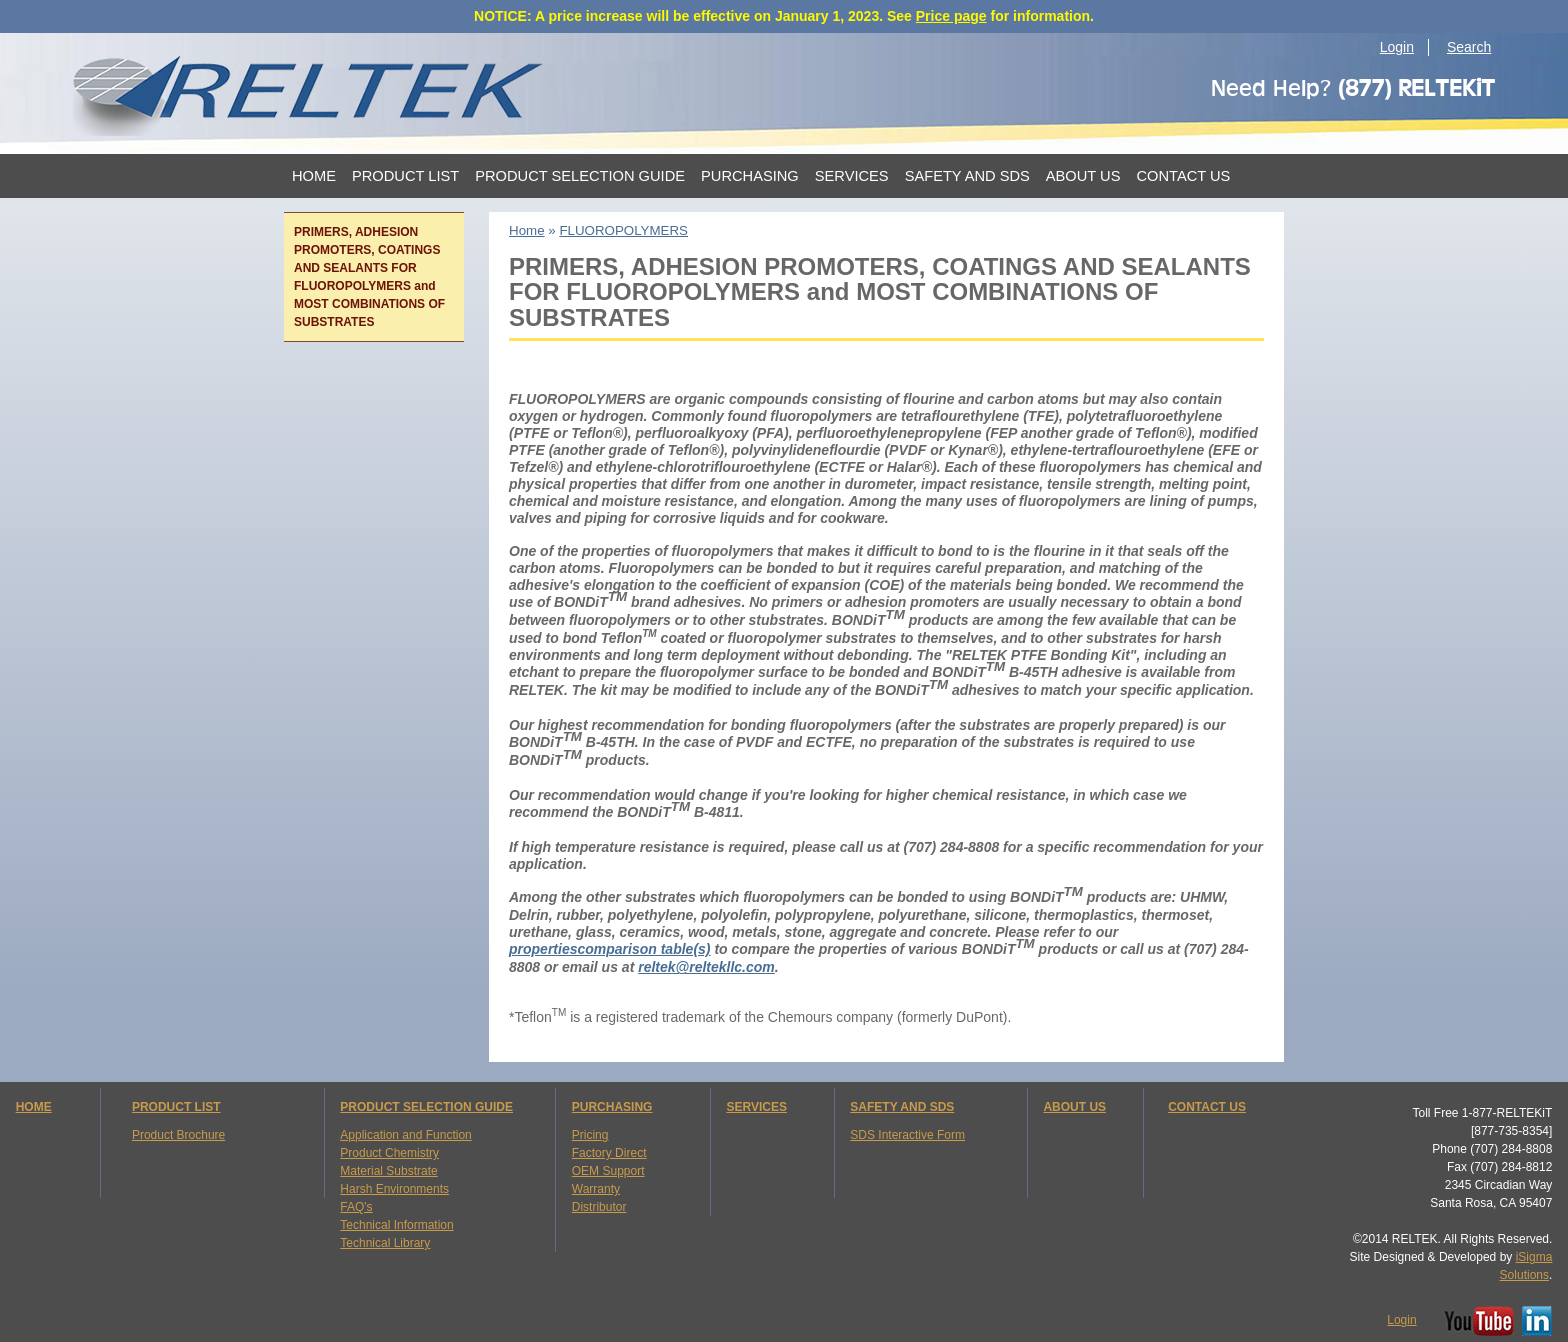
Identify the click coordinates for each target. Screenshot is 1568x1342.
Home (314, 176)
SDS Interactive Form (907, 1135)
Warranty (596, 1189)
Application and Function (405, 1135)
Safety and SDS (967, 176)
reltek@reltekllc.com (706, 967)
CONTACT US (1207, 1107)
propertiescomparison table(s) (610, 949)
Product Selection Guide (580, 176)
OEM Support (608, 1171)
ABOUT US (1074, 1107)
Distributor (599, 1207)
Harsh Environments (394, 1189)
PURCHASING (612, 1107)
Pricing (590, 1135)
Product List (405, 176)
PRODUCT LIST (176, 1107)
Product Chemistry (389, 1153)
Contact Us (1183, 176)
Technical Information (396, 1225)
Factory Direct (609, 1153)
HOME (34, 1107)
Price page (951, 16)
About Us (1083, 176)
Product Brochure (178, 1135)
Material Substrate (388, 1171)
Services (852, 176)
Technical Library (385, 1243)
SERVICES (756, 1107)
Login (1397, 47)
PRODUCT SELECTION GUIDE (426, 1107)
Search (1469, 47)
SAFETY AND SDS (902, 1107)
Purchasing (750, 176)
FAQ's (356, 1207)
